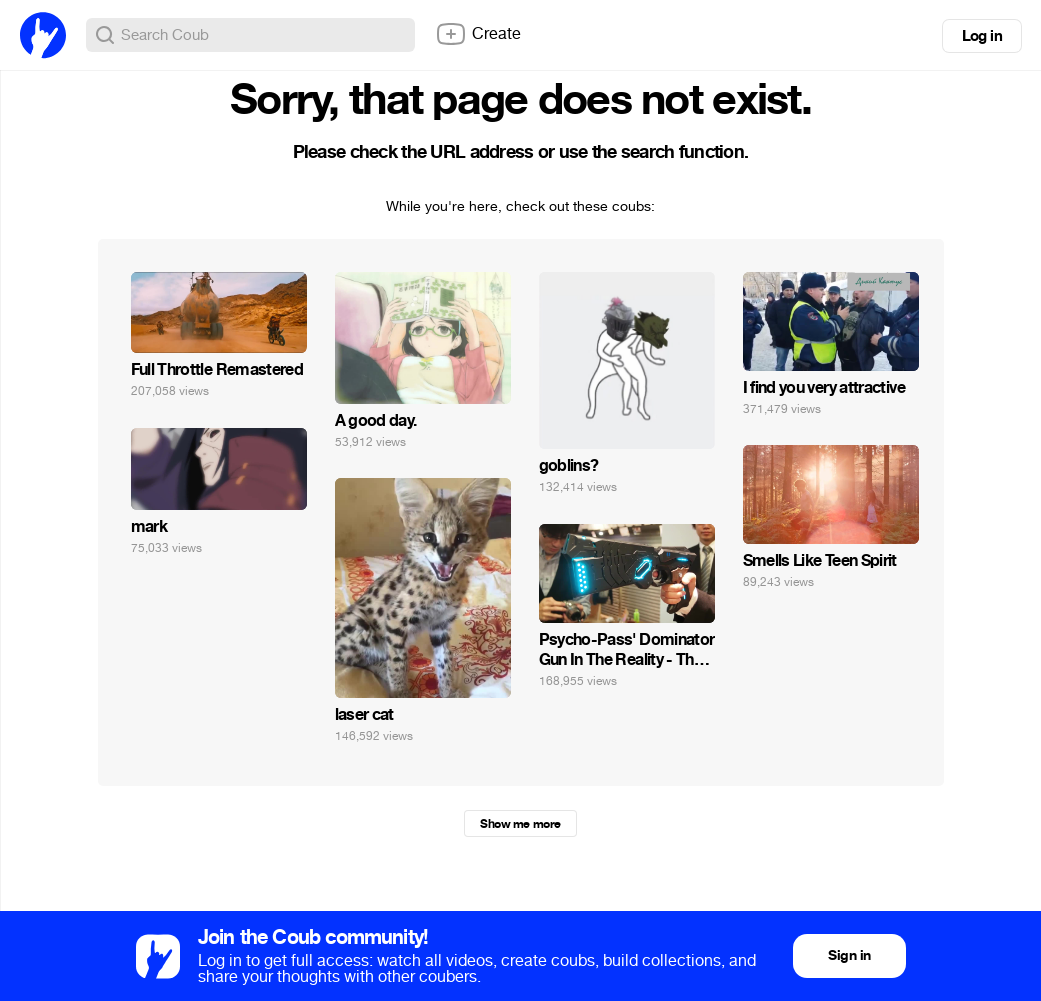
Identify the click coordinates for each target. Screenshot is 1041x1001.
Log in (982, 36)
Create (478, 34)
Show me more (520, 824)
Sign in (849, 955)
